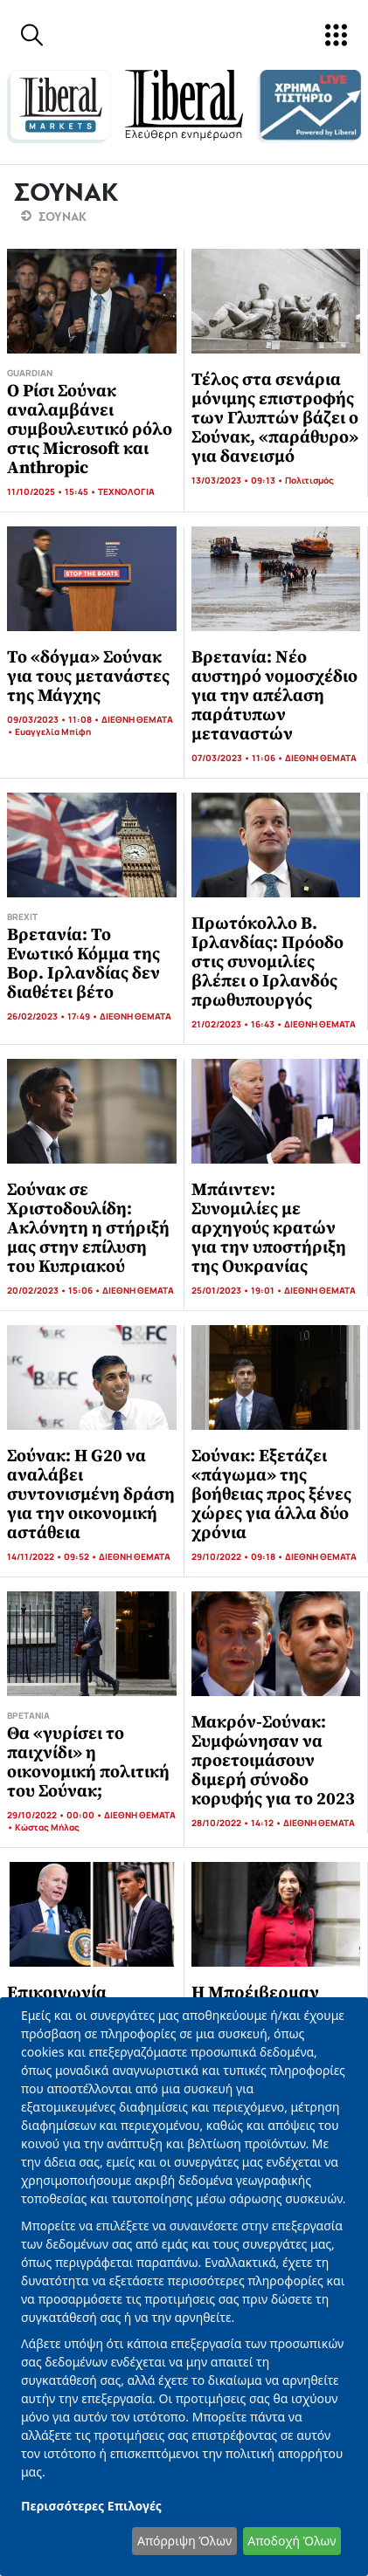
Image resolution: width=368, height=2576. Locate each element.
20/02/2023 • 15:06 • (54, 1290)
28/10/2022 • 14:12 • (237, 1823)
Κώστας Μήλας (47, 1827)
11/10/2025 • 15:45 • (52, 491)
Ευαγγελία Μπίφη (53, 731)
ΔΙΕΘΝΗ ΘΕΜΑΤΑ (137, 719)
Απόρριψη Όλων (184, 2540)
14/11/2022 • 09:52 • (53, 1556)
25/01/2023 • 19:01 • (237, 1290)
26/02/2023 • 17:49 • (53, 1016)
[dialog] (184, 2286)
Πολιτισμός (309, 480)
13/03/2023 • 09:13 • (238, 480)
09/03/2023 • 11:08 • (54, 719)
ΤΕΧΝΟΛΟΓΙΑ (126, 491)
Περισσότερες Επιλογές (91, 2505)
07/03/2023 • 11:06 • (238, 758)
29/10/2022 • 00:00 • (55, 1815)
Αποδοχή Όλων (291, 2540)
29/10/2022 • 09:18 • (238, 1556)
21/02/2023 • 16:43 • (237, 1024)
